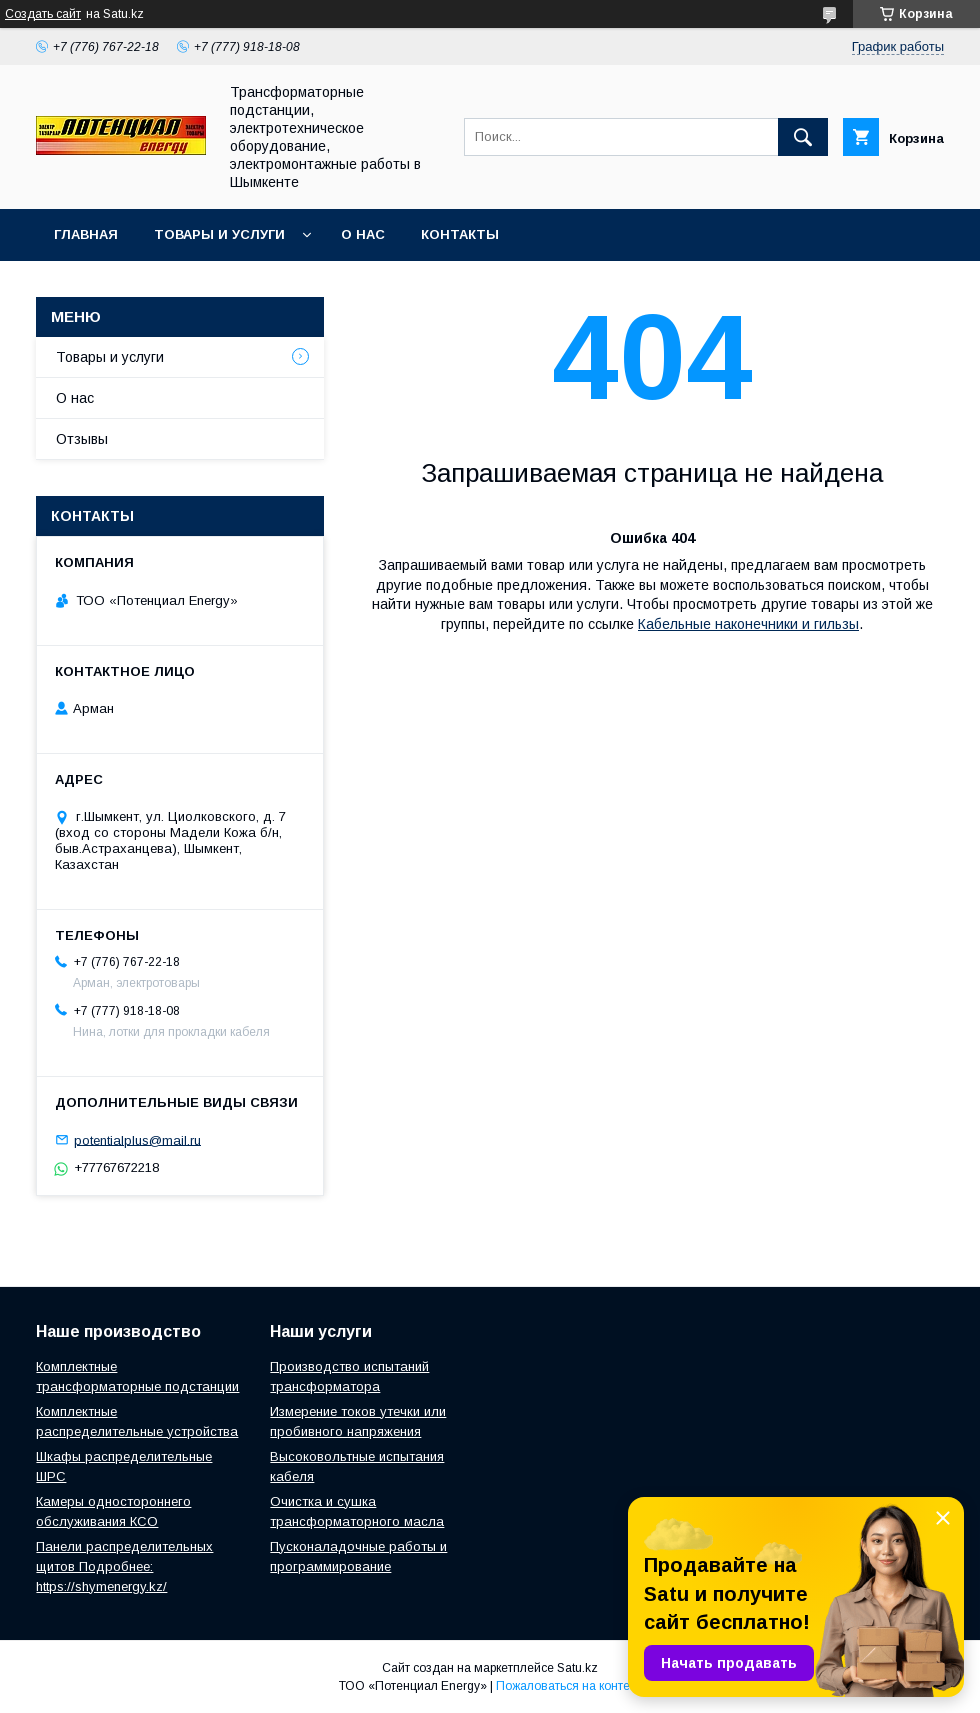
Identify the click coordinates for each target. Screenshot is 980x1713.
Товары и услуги (219, 234)
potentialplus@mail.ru (137, 1139)
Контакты (460, 234)
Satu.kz (577, 1668)
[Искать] (803, 137)
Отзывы (82, 439)
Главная (86, 234)
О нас (363, 234)
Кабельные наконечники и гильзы (748, 624)
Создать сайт (43, 14)
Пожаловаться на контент (569, 1686)
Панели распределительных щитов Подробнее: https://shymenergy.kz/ (124, 1566)
